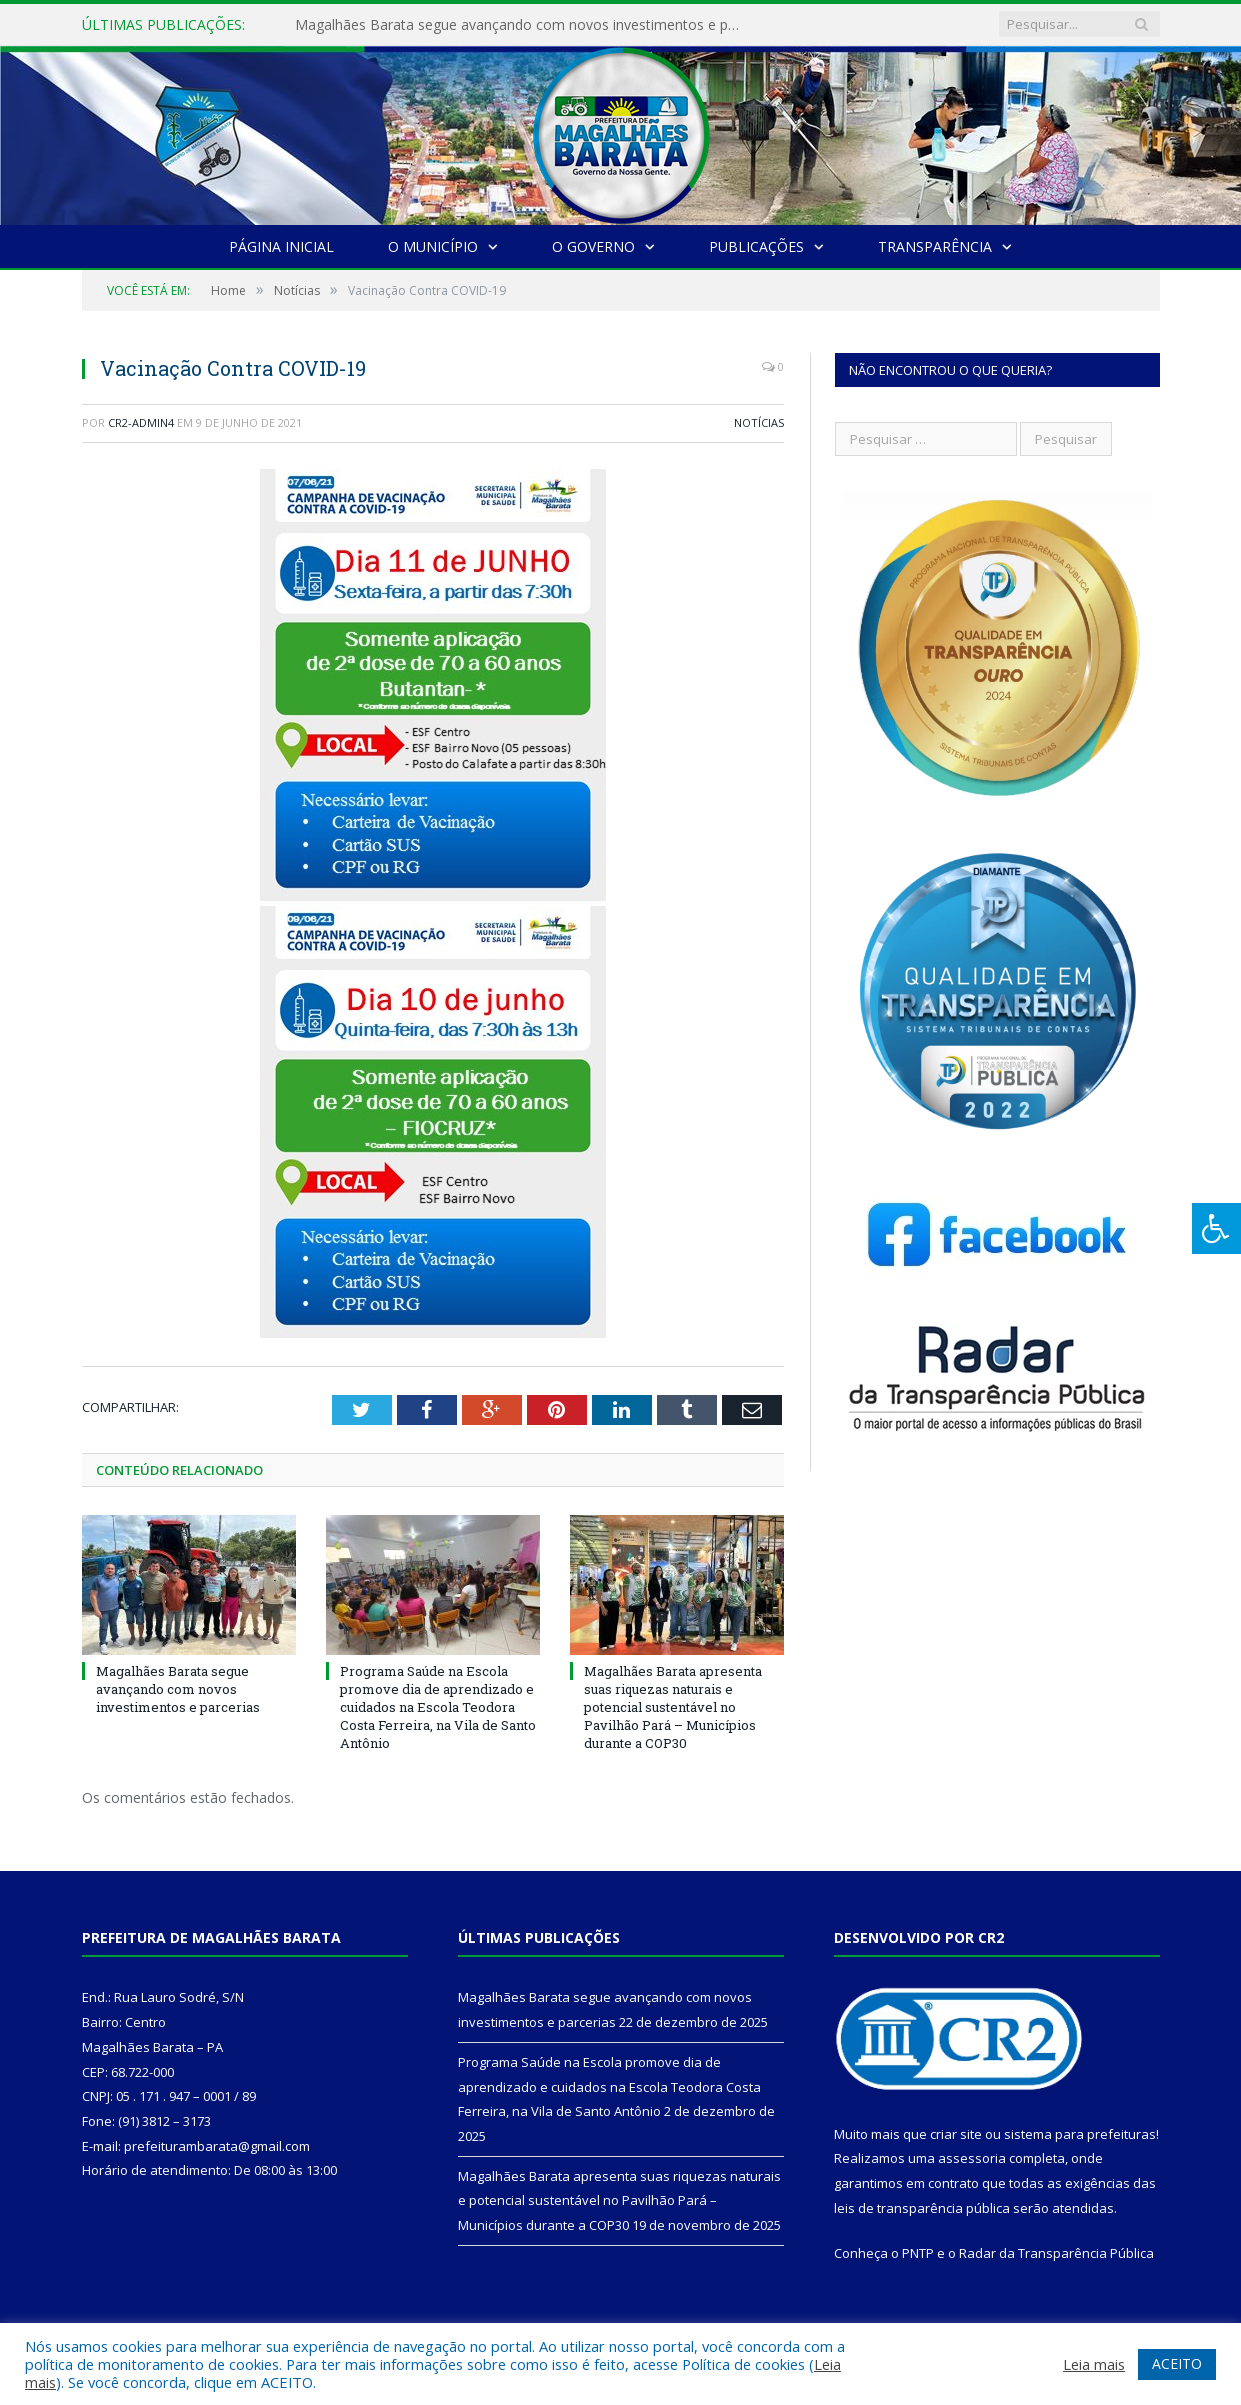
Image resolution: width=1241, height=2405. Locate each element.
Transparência (935, 246)
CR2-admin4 (141, 422)
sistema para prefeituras (1080, 2134)
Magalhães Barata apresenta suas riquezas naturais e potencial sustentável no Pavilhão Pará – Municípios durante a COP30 (673, 1707)
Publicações (756, 246)
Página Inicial (281, 246)
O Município (433, 246)
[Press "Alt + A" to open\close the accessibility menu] (1216, 1228)
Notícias (759, 422)
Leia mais (1094, 2364)
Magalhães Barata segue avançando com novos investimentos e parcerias (525, 25)
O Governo (593, 246)
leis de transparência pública (922, 2208)
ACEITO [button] (1177, 2363)
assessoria (972, 2158)
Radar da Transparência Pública (1056, 2253)
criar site (956, 2134)
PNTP (918, 2253)
